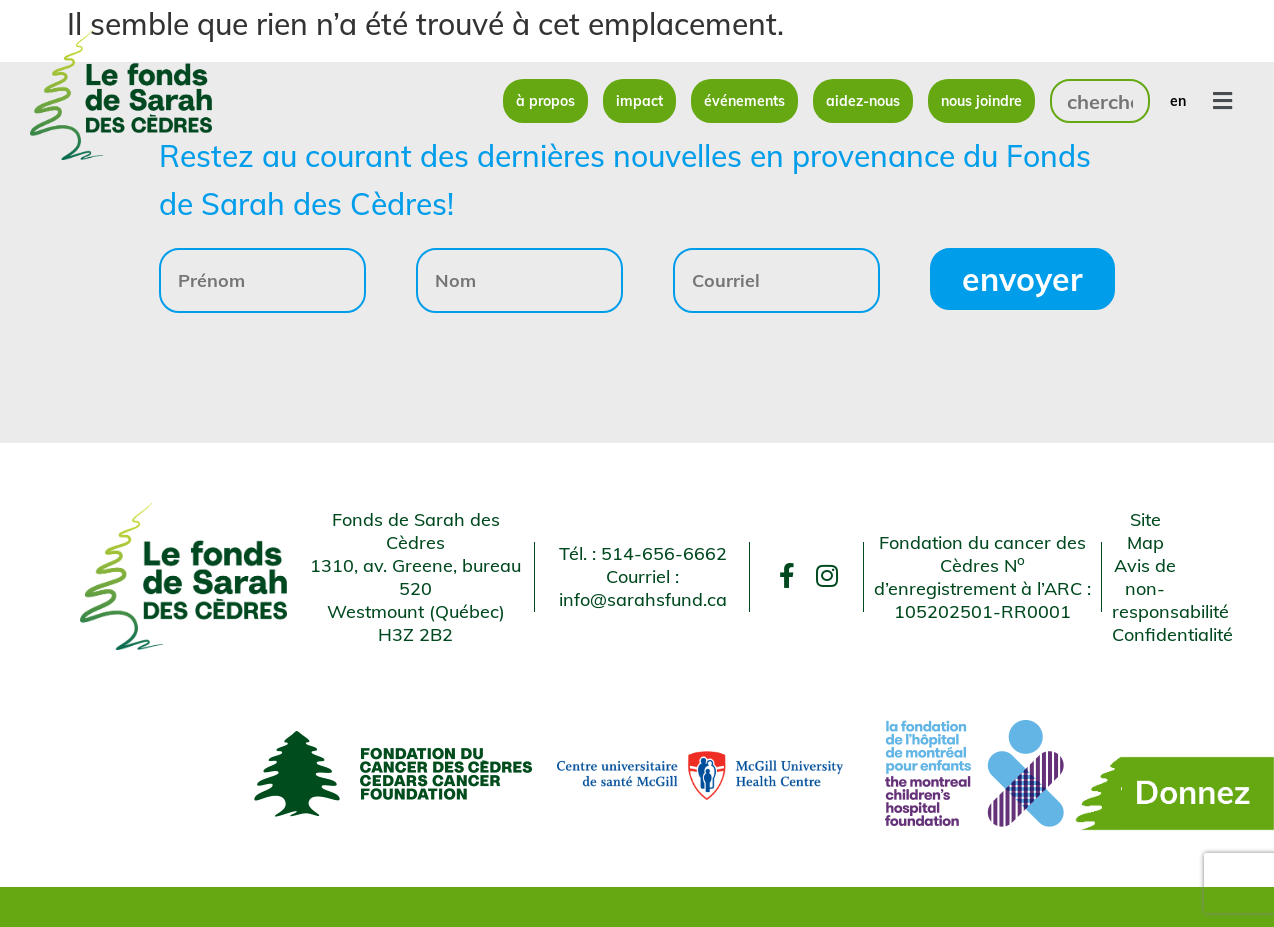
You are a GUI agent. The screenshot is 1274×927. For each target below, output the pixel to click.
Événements (744, 101)
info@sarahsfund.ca (643, 599)
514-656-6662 (664, 553)
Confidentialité (1172, 634)
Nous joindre (981, 101)
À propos (545, 101)
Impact (639, 101)
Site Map (1145, 531)
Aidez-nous (863, 101)
